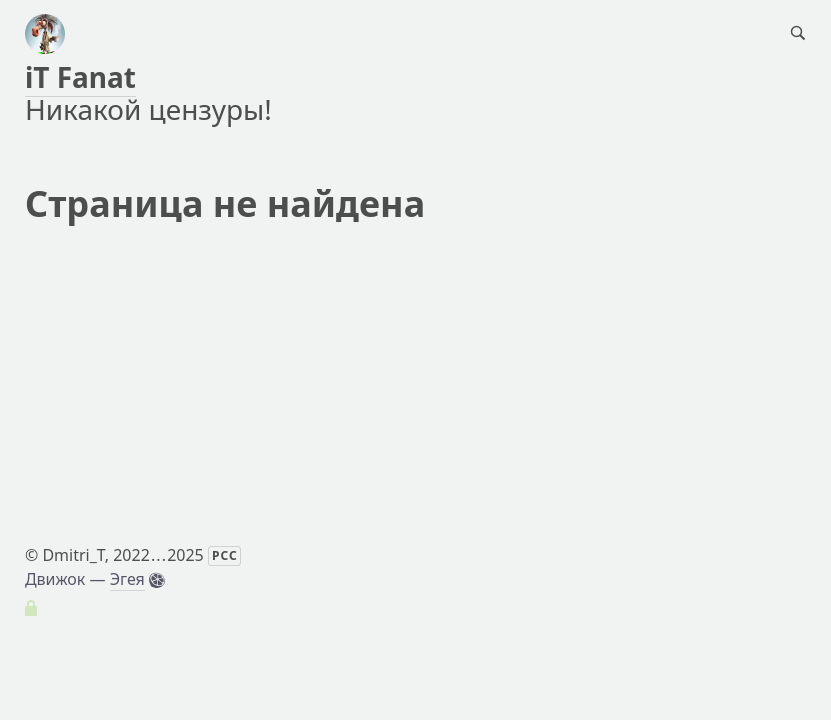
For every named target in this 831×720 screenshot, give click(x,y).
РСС (225, 555)
